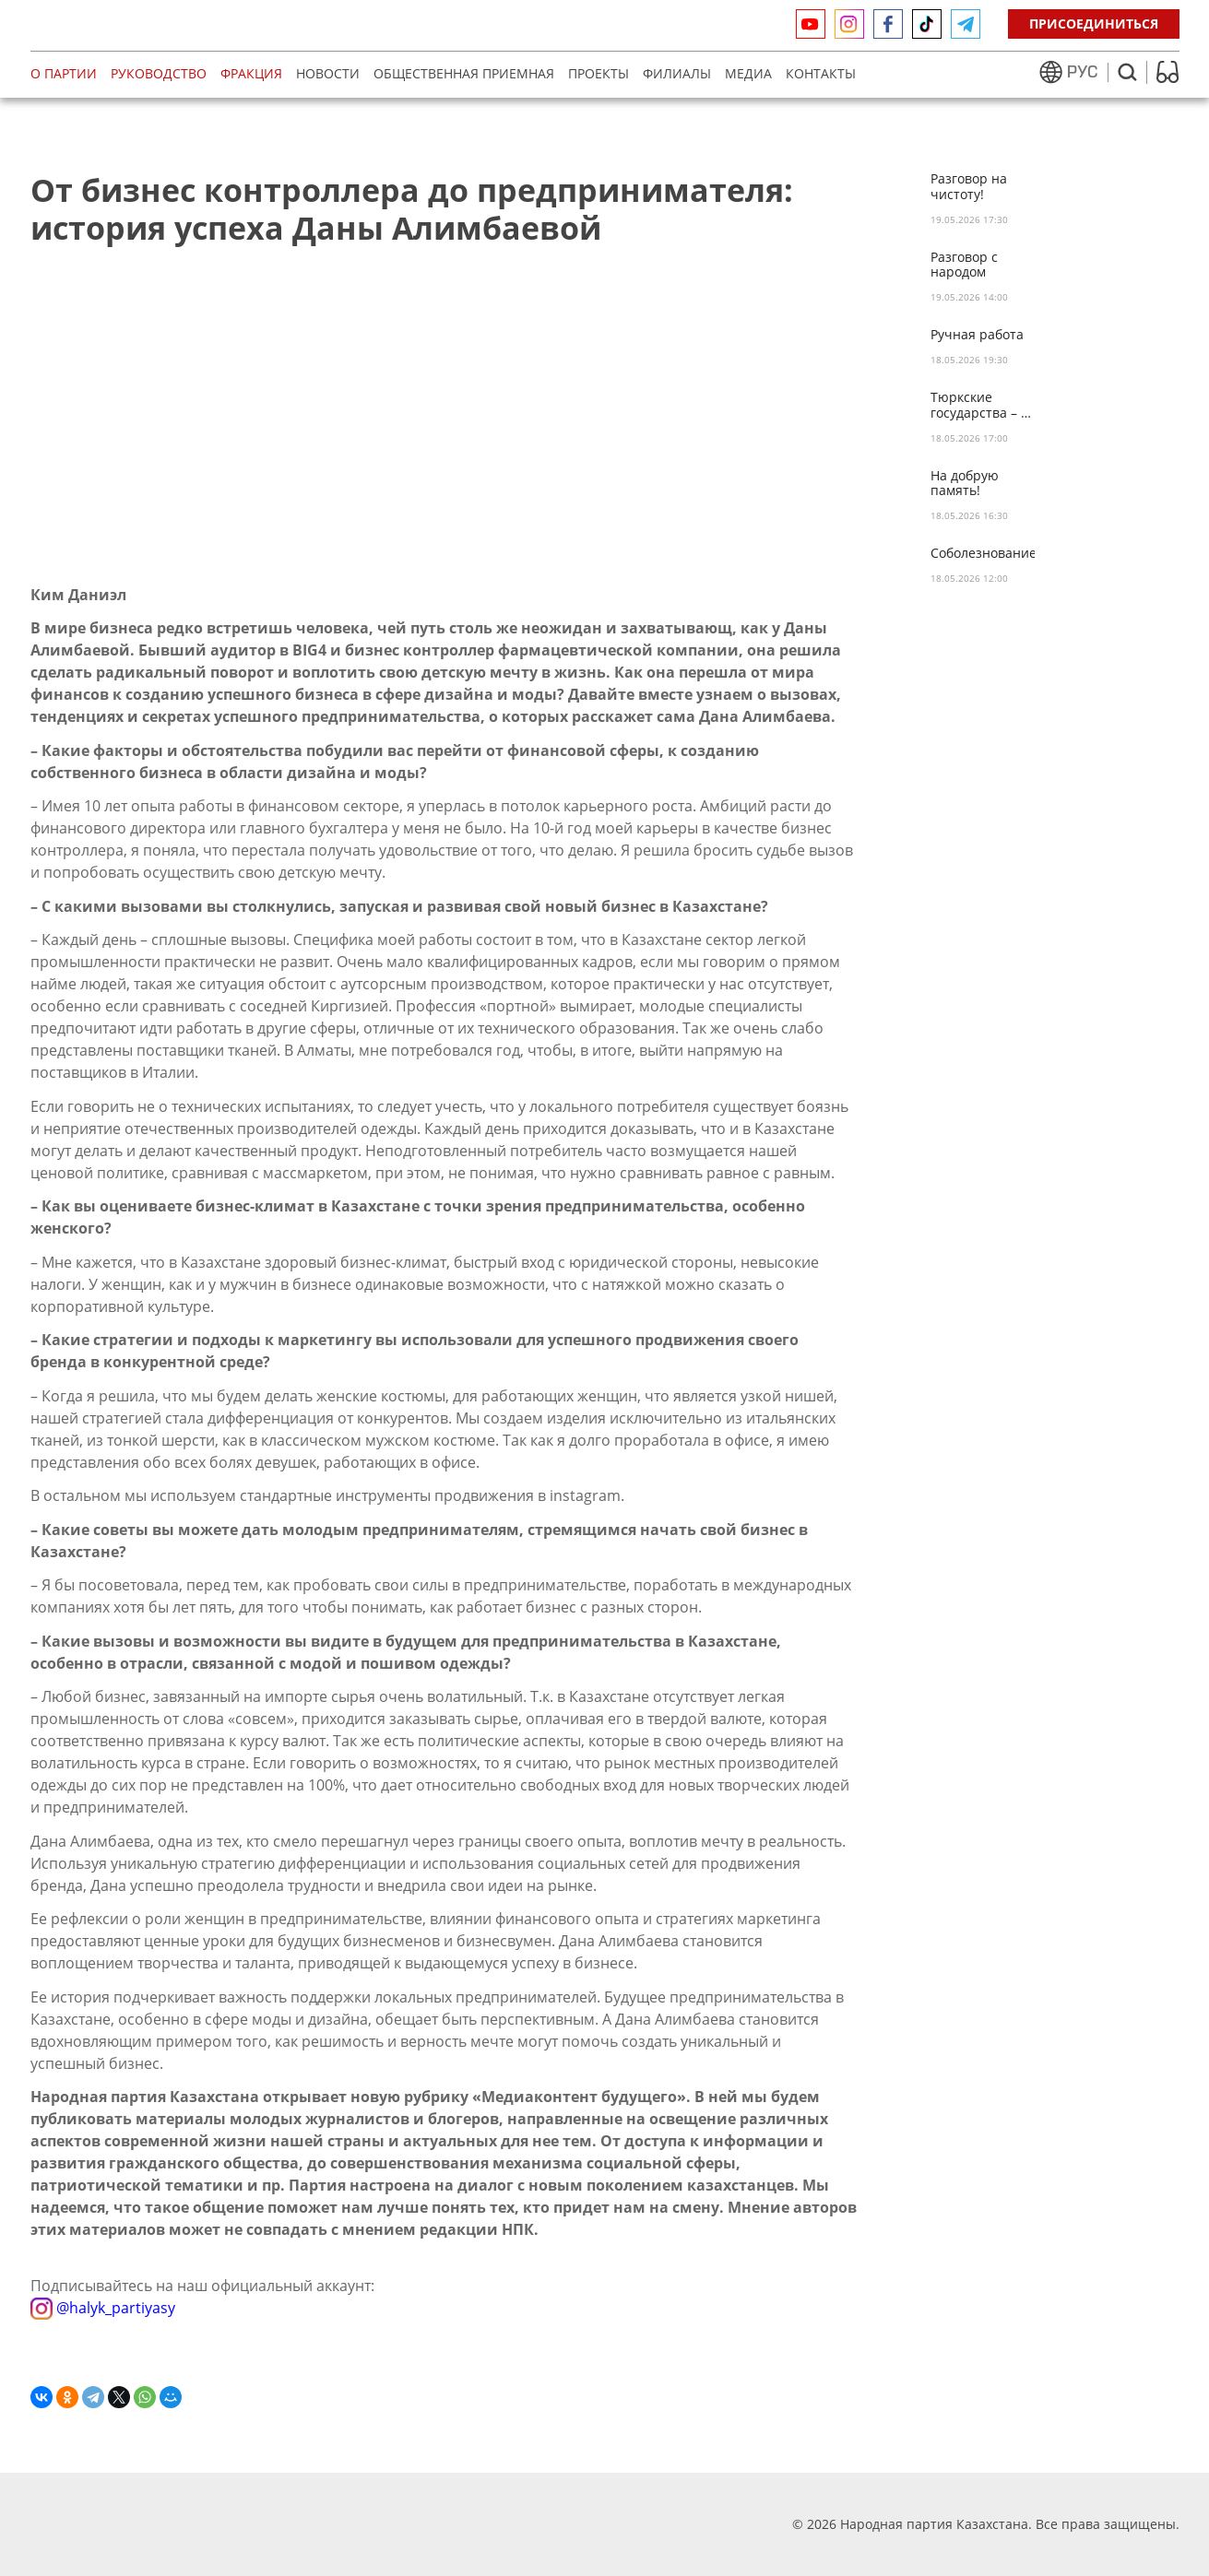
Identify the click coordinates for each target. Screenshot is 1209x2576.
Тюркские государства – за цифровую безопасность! (982, 405)
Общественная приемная (463, 73)
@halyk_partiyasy (102, 2307)
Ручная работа (977, 335)
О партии (63, 73)
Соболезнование (982, 553)
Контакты (821, 73)
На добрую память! (964, 484)
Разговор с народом (964, 265)
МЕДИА (748, 73)
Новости (328, 73)
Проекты (598, 73)
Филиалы (677, 73)
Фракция (251, 73)
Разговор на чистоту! (968, 187)
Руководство (159, 73)
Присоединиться (1093, 23)
